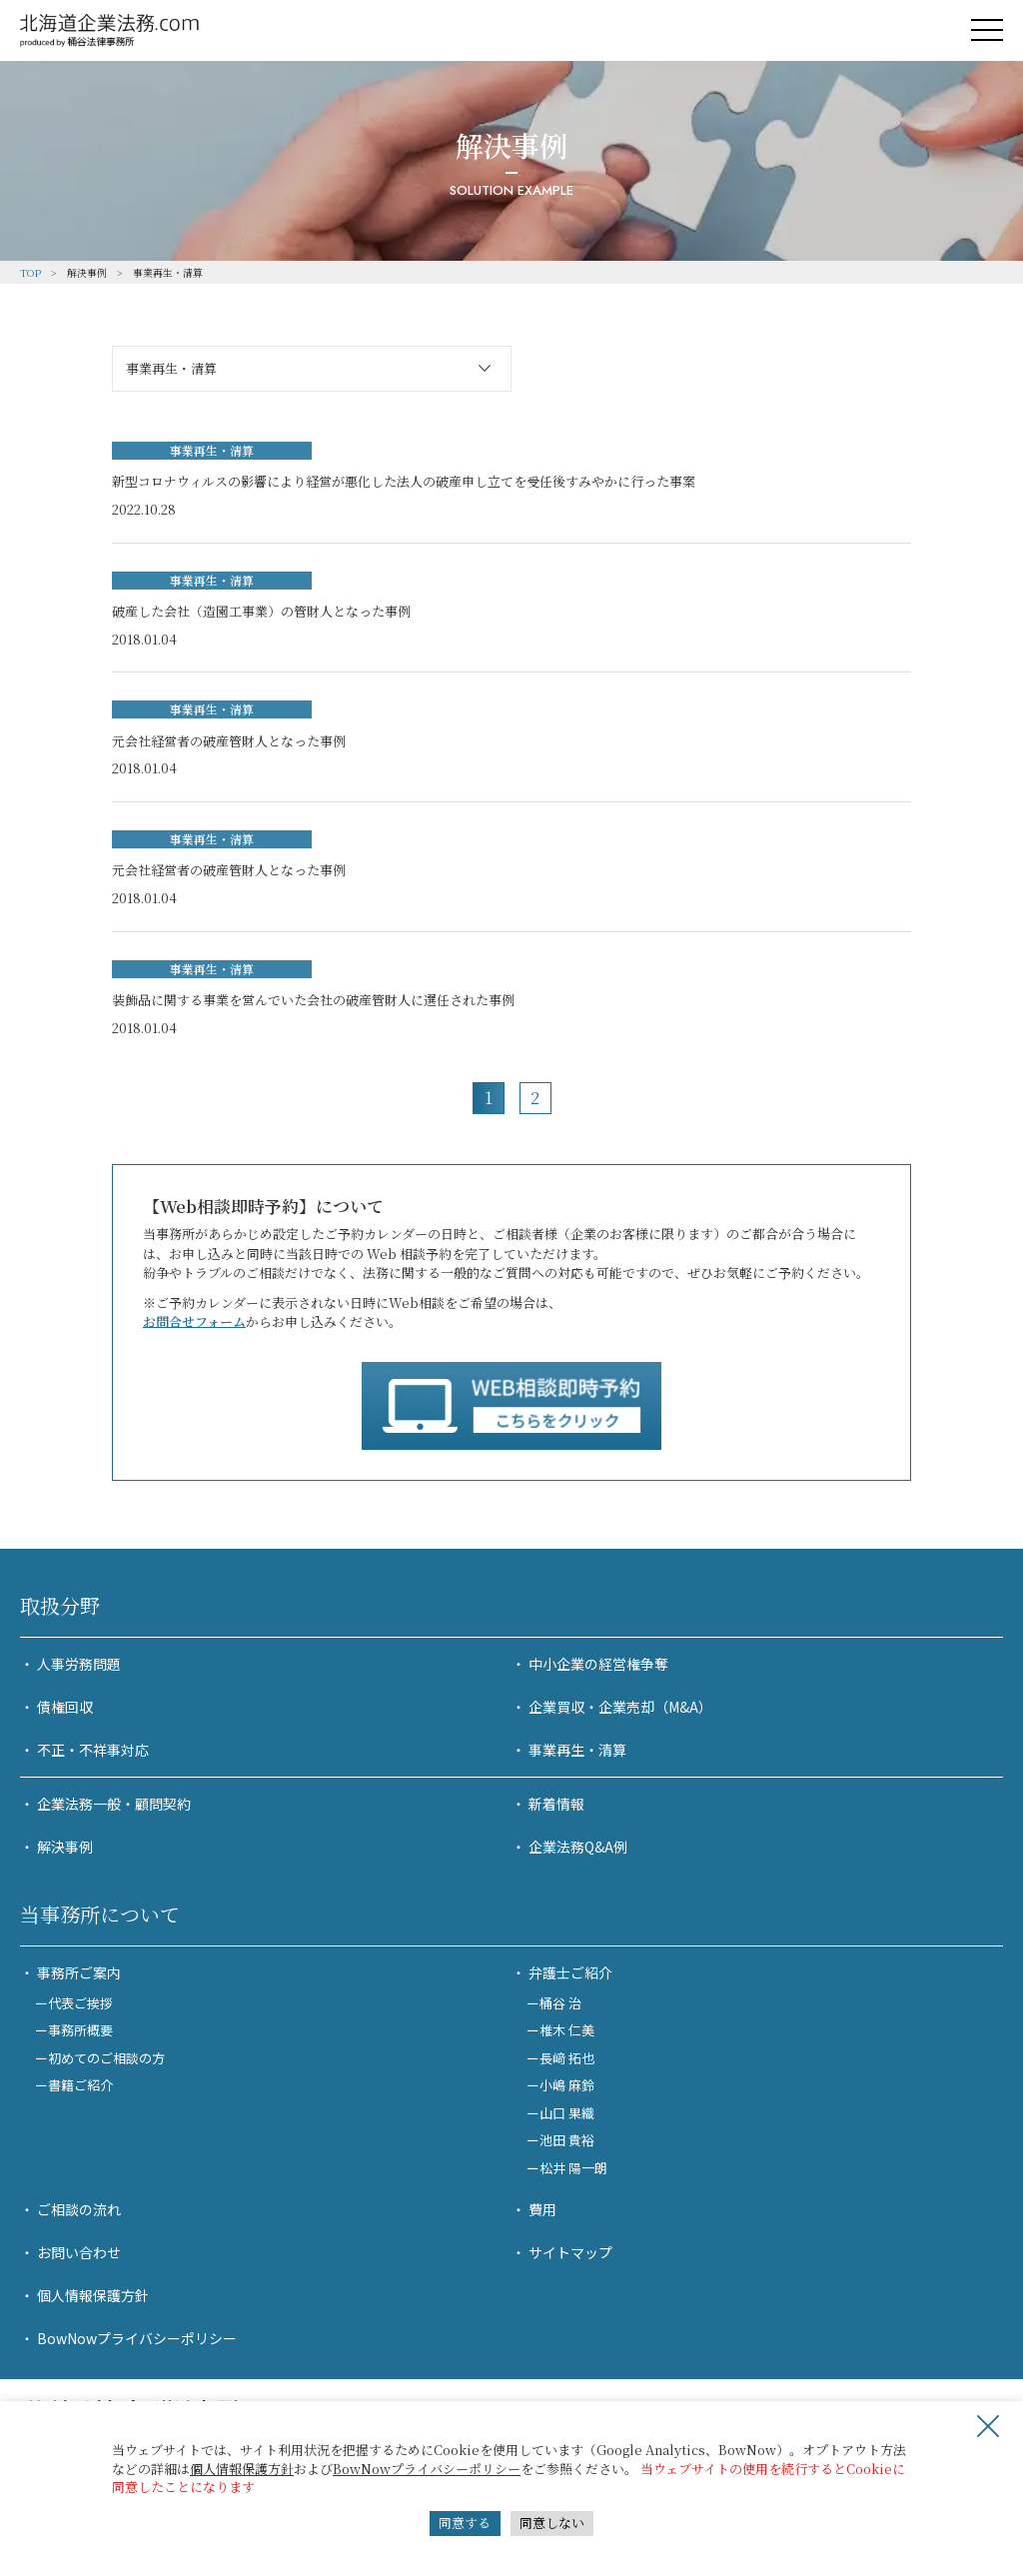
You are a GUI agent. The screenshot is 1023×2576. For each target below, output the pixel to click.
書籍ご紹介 (80, 2084)
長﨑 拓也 (566, 2057)
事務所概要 (80, 2029)
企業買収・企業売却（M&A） (620, 1707)
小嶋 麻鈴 (566, 2084)
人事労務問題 (79, 1664)
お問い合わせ (79, 2252)
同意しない (551, 2522)
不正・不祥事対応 (93, 1750)
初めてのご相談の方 (106, 2057)
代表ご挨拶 (80, 2002)
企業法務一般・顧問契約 (114, 1804)
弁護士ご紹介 (570, 1972)
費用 (542, 2209)
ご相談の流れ (79, 2209)
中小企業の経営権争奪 (598, 1664)
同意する (465, 2522)
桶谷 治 (560, 2002)
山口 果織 (566, 2112)
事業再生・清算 (577, 1750)
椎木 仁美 (566, 2029)
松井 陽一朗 (573, 2167)
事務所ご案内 (79, 1972)
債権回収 (65, 1707)
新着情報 (556, 1804)
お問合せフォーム (194, 1321)
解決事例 (65, 1847)
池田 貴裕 (566, 2139)
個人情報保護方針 (242, 2468)
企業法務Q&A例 (577, 1847)
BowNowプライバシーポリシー (426, 2468)
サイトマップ (570, 2252)
